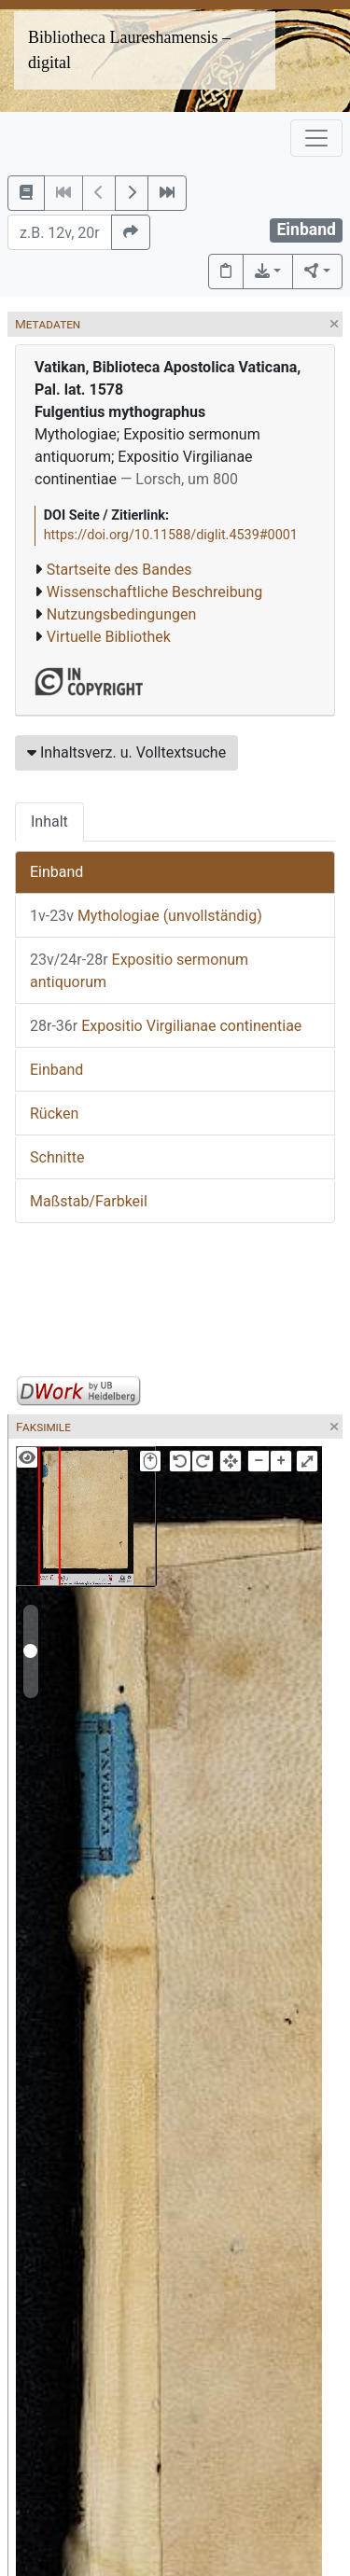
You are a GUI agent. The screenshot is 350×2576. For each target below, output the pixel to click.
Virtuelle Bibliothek (109, 637)
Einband (56, 872)
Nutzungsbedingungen (121, 614)
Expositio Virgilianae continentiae (165, 1026)
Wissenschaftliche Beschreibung (154, 592)
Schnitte (57, 1157)
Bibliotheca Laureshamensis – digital (129, 50)
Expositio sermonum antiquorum (139, 971)
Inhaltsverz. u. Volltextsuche (126, 752)
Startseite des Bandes (119, 569)
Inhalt (49, 821)
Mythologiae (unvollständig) (146, 916)
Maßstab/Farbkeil (88, 1201)
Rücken (54, 1113)
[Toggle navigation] (316, 138)
